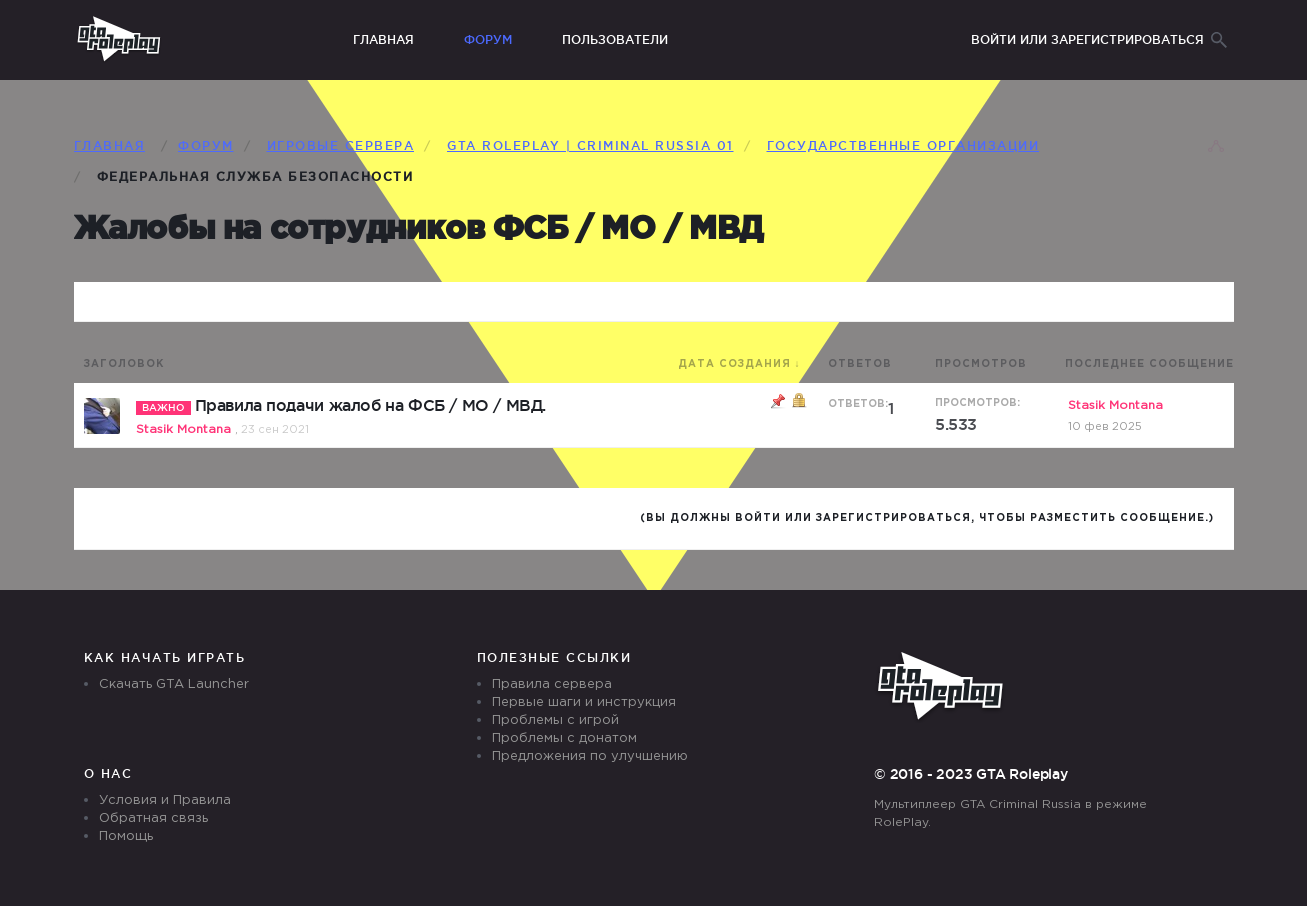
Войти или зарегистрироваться (1087, 39)
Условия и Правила (165, 800)
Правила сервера (552, 684)
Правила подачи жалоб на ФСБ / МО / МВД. (370, 405)
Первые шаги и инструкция (584, 702)
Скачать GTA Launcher (174, 684)
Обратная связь (153, 818)
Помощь (126, 836)
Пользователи (615, 39)
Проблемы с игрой (555, 720)
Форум (488, 39)
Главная (383, 39)
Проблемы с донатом (564, 738)
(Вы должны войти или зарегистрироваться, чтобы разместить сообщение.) (927, 518)
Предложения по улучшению (590, 756)
